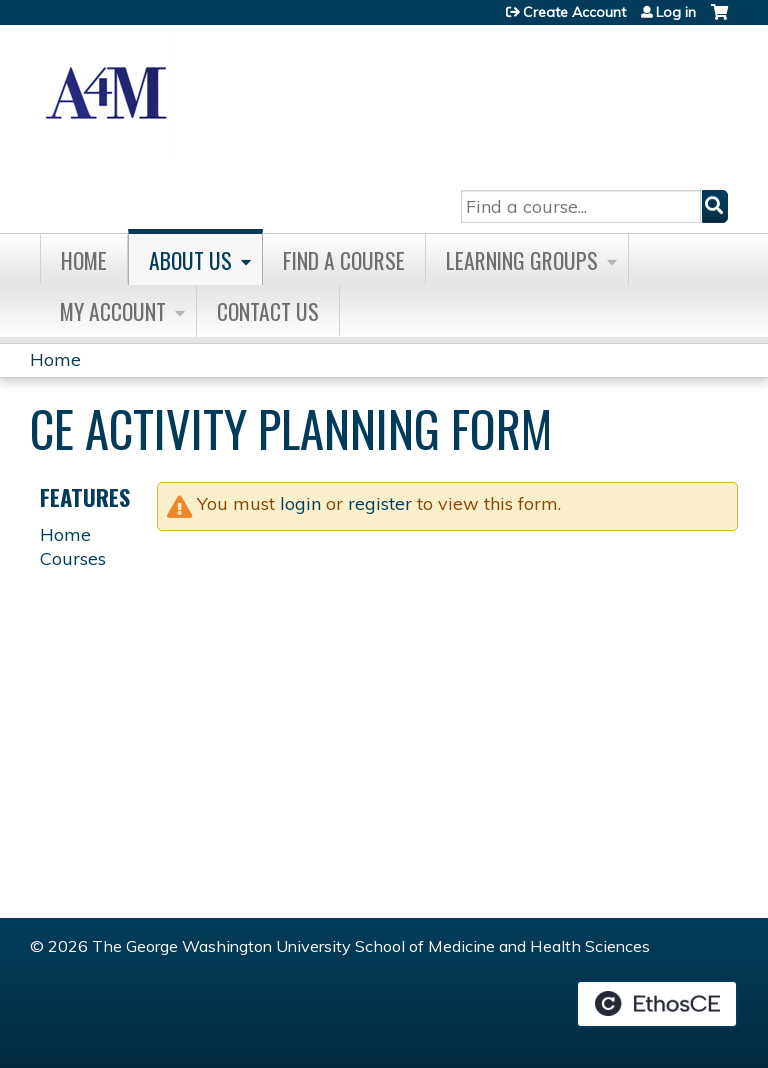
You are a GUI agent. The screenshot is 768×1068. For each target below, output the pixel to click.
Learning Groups (522, 260)
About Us (190, 260)
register (380, 503)
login (300, 503)
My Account (113, 311)
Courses (73, 558)
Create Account (574, 12)
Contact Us (268, 311)
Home (84, 260)
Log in (676, 12)
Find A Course (344, 260)
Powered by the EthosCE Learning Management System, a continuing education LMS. (657, 1004)
